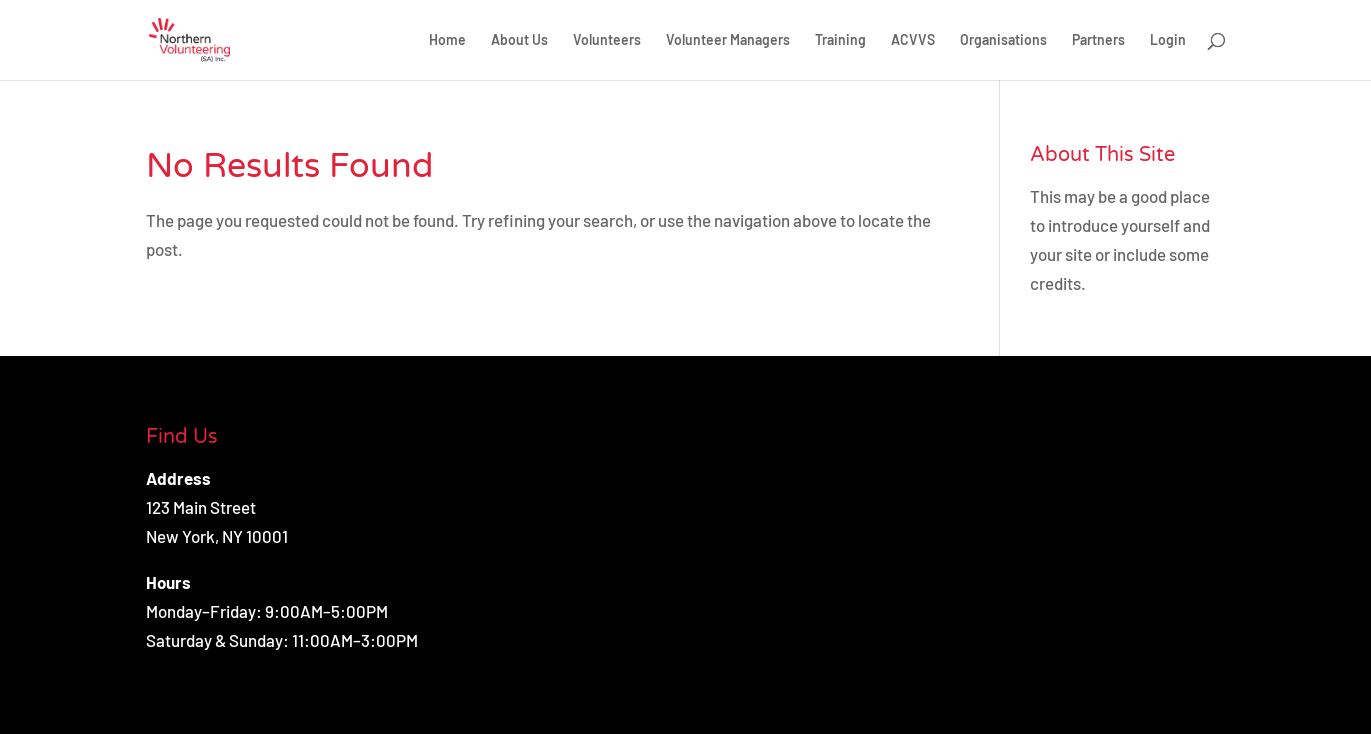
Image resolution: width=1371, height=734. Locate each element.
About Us (519, 40)
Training (840, 40)
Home (447, 40)
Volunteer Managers (728, 40)
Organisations (1003, 40)
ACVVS (913, 40)
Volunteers (607, 40)
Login (1168, 40)
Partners (1098, 40)
